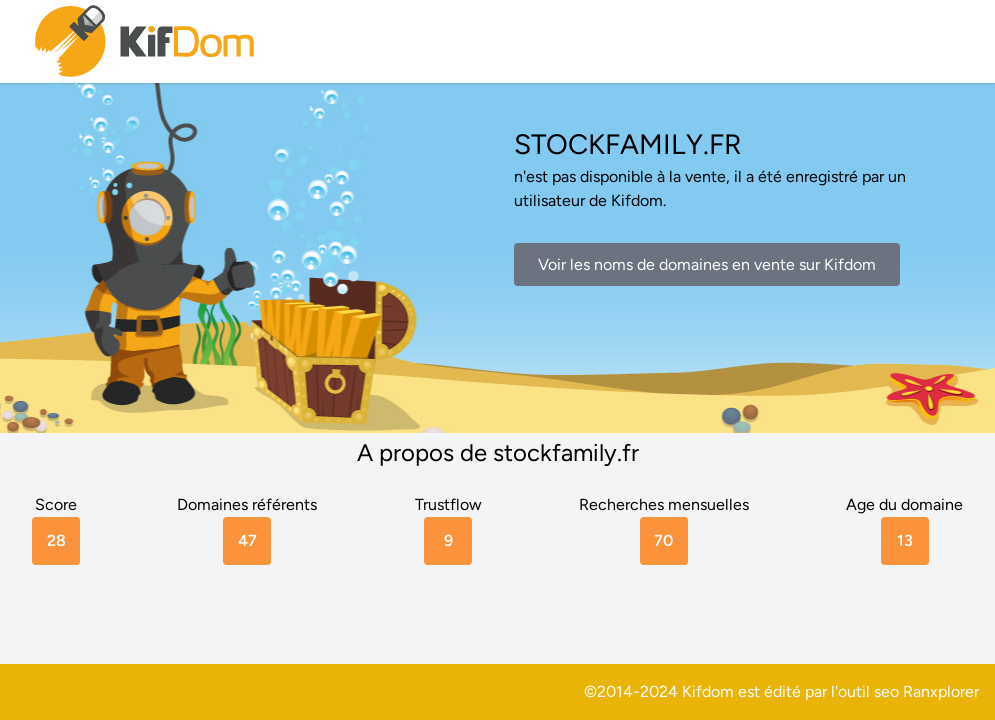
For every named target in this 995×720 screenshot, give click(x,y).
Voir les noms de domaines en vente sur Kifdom (707, 264)
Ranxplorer (941, 691)
